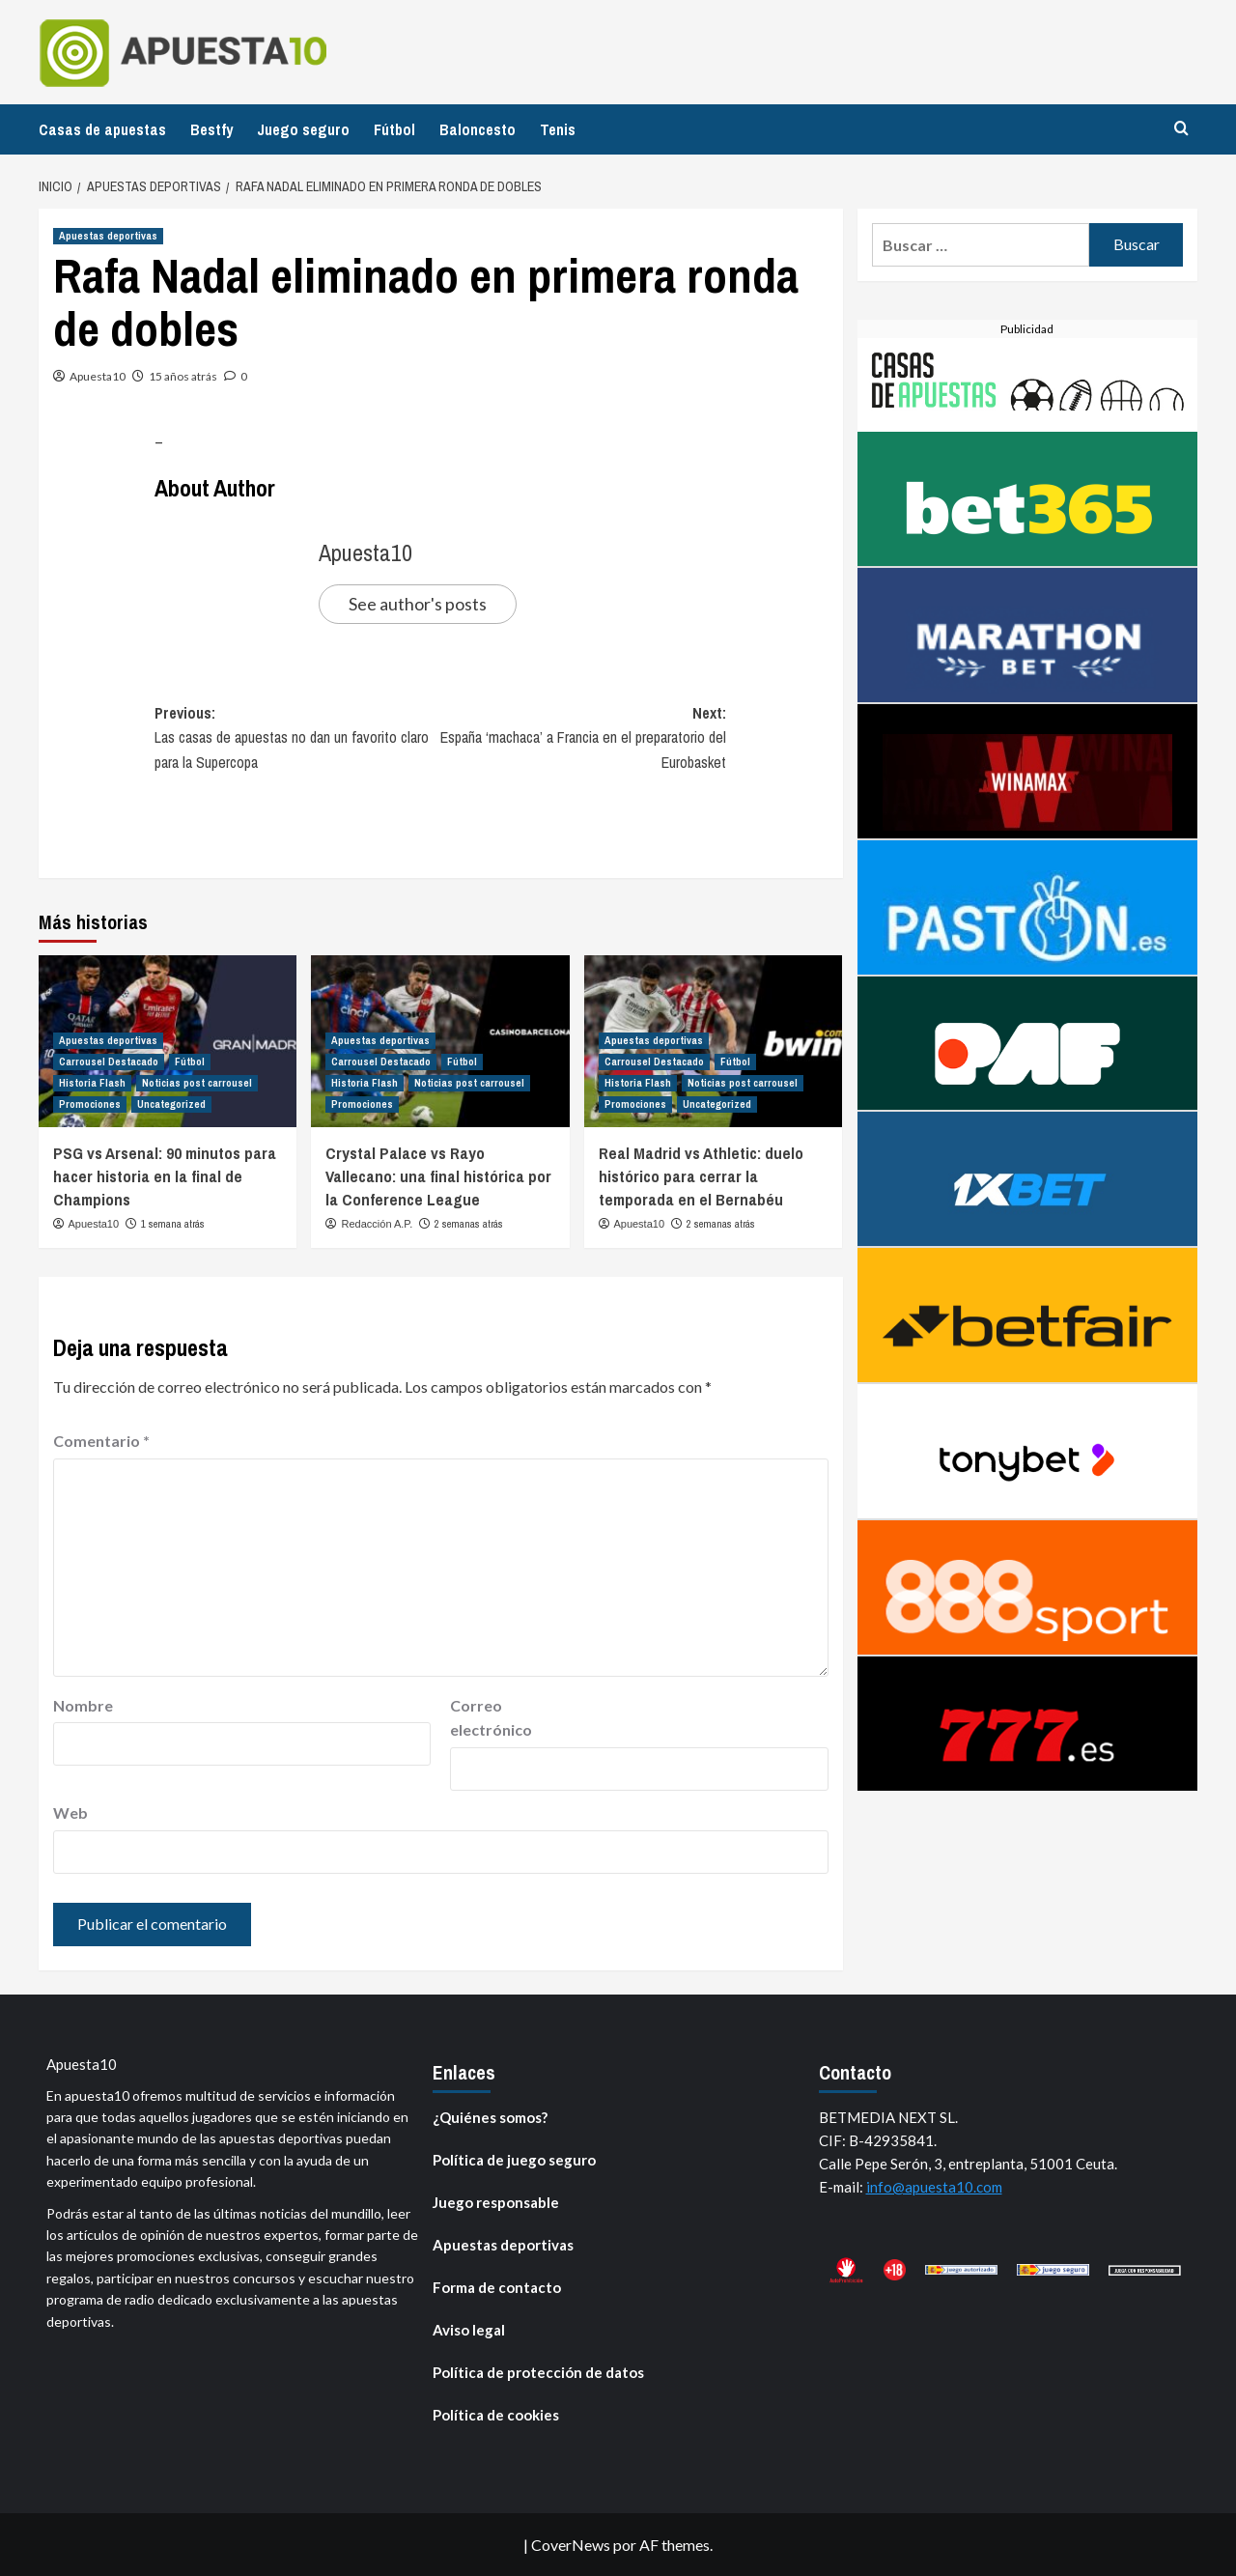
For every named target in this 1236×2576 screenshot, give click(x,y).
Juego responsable (496, 2202)
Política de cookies (496, 2414)
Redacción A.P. (377, 1224)
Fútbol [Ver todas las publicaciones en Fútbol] (190, 1061)
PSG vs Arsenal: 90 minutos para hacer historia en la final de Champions (164, 1176)
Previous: (297, 739)
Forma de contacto (497, 2287)
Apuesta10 (98, 376)
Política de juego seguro (514, 2159)
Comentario (101, 1440)
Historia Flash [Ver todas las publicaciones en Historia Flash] (92, 1083)
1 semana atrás (173, 1224)
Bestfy (211, 129)
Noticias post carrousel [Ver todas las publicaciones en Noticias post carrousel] (197, 1083)
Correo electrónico (491, 1718)
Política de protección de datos (538, 2372)
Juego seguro (303, 129)
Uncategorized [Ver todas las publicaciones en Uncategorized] (171, 1104)
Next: (583, 739)
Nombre (83, 1705)
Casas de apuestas (102, 129)
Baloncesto (477, 129)
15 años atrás (183, 376)
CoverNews (570, 2544)
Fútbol (394, 129)
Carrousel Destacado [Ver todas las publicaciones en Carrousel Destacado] (108, 1061)
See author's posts (418, 603)
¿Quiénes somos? (490, 2117)
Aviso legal (469, 2329)
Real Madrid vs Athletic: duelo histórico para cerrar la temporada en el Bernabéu (701, 1176)
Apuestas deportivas (503, 2244)
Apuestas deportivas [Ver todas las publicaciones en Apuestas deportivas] (108, 235)
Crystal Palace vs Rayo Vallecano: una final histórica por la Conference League (438, 1176)
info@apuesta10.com (934, 2186)
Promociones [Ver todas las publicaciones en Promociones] (90, 1104)
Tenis (558, 129)
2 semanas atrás (469, 1224)
